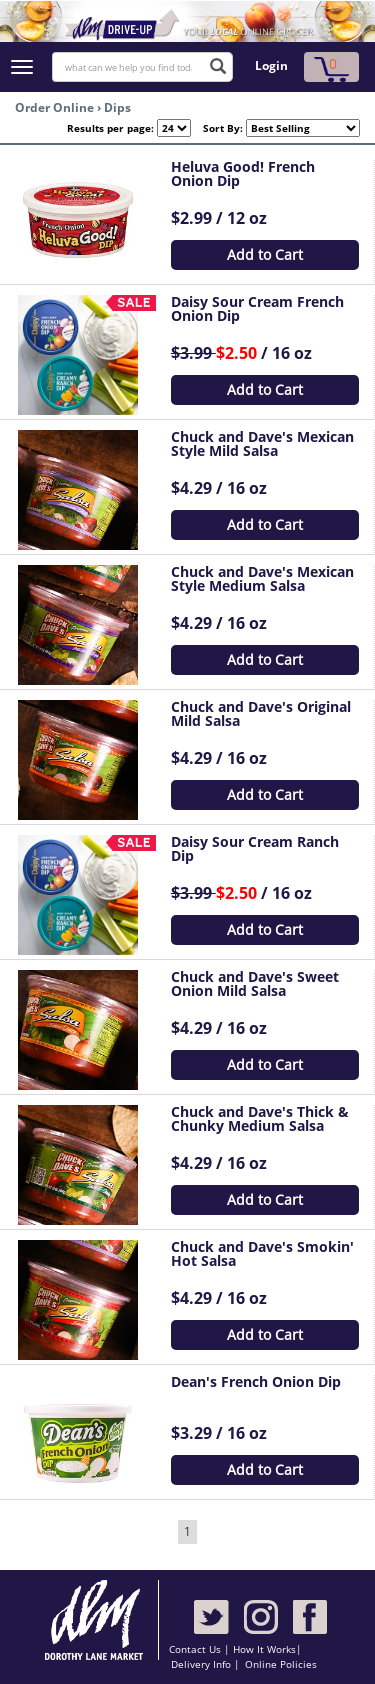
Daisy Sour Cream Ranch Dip (255, 848)
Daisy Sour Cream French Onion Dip (257, 308)
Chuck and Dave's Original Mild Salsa (261, 713)
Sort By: (217, 128)
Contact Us (196, 1649)
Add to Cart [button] (265, 254)
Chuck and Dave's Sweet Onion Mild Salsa (255, 983)
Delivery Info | (205, 1664)
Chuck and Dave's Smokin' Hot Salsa (262, 1253)
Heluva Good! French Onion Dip (243, 173)
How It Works (264, 1649)
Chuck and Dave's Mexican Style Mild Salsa (262, 443)
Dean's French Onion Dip (256, 1381)
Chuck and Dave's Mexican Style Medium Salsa (262, 578)
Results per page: (110, 128)
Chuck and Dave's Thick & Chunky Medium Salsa (260, 1118)
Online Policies (281, 1664)
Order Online (54, 107)
